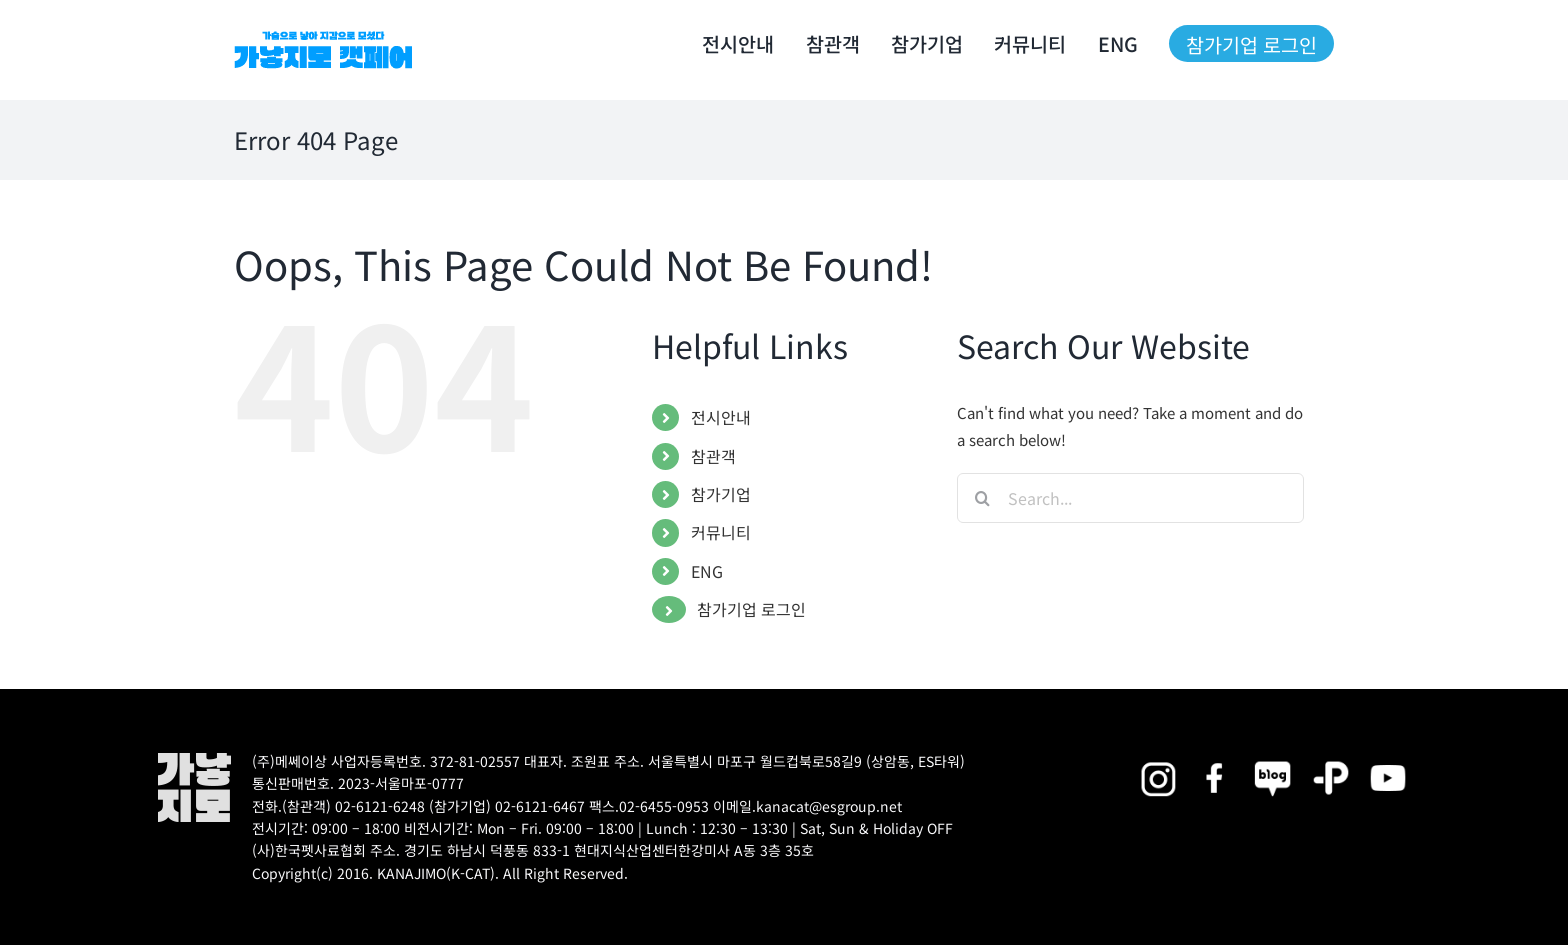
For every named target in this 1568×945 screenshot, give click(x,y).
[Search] (982, 498)
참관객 (713, 456)
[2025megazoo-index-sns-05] (1273, 759)
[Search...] (1130, 498)
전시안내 (721, 417)
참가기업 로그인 (751, 609)
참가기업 (721, 494)
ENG (707, 571)
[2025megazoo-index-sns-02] (1158, 759)
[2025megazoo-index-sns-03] (1388, 759)
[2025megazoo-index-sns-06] (1331, 759)
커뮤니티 (721, 532)
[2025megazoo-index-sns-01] (1216, 759)
